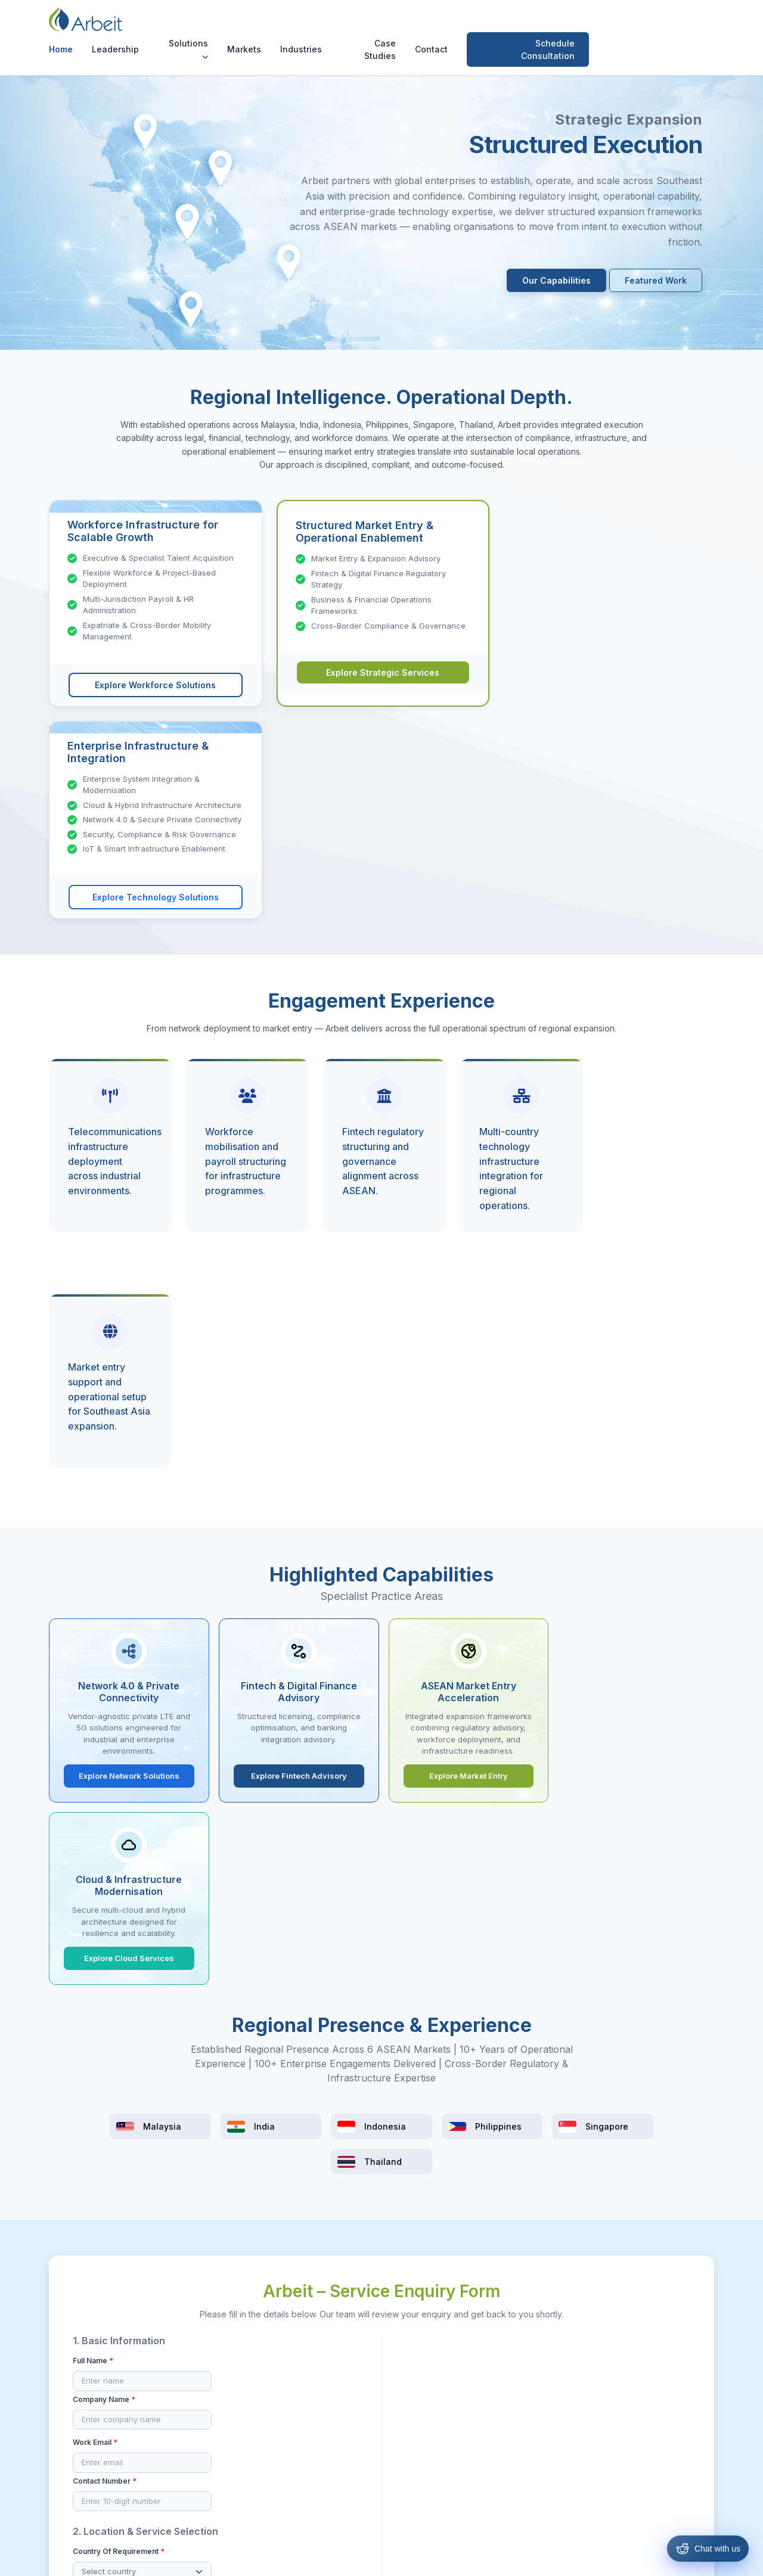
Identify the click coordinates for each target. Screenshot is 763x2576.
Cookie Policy (505, 2558)
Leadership (226, 26)
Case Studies (491, 25)
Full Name (93, 1696)
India (398, 2410)
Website (632, 1904)
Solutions (299, 25)
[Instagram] (644, 2371)
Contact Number (257, 1739)
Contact (542, 26)
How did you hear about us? (451, 1886)
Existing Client (440, 1921)
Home (172, 26)
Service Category (107, 1852)
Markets (355, 26)
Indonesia (408, 2430)
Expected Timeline (432, 1838)
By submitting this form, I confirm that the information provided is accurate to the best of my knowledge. (369, 1960)
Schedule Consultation (659, 25)
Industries (412, 26)
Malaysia (406, 2390)
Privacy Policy (440, 2558)
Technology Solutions (318, 2430)
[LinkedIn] (667, 2371)
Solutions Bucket (257, 1810)
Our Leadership (192, 2390)
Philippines (410, 2449)
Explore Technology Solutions (608, 677)
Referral (428, 1904)
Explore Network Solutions (128, 1328)
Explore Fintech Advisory (297, 1328)
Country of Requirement (119, 1810)
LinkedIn (531, 1904)
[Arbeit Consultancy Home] (97, 26)
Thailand (406, 2489)
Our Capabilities (556, 280)
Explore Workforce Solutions (155, 685)
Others (528, 1921)
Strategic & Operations (319, 2410)
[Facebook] (621, 2371)
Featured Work (656, 280)
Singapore (409, 2469)
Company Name (256, 1696)
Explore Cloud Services (635, 1328)
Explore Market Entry (466, 1328)
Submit (381, 1993)
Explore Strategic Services (381, 673)
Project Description (436, 1696)
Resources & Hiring (313, 2390)
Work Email (95, 1739)
